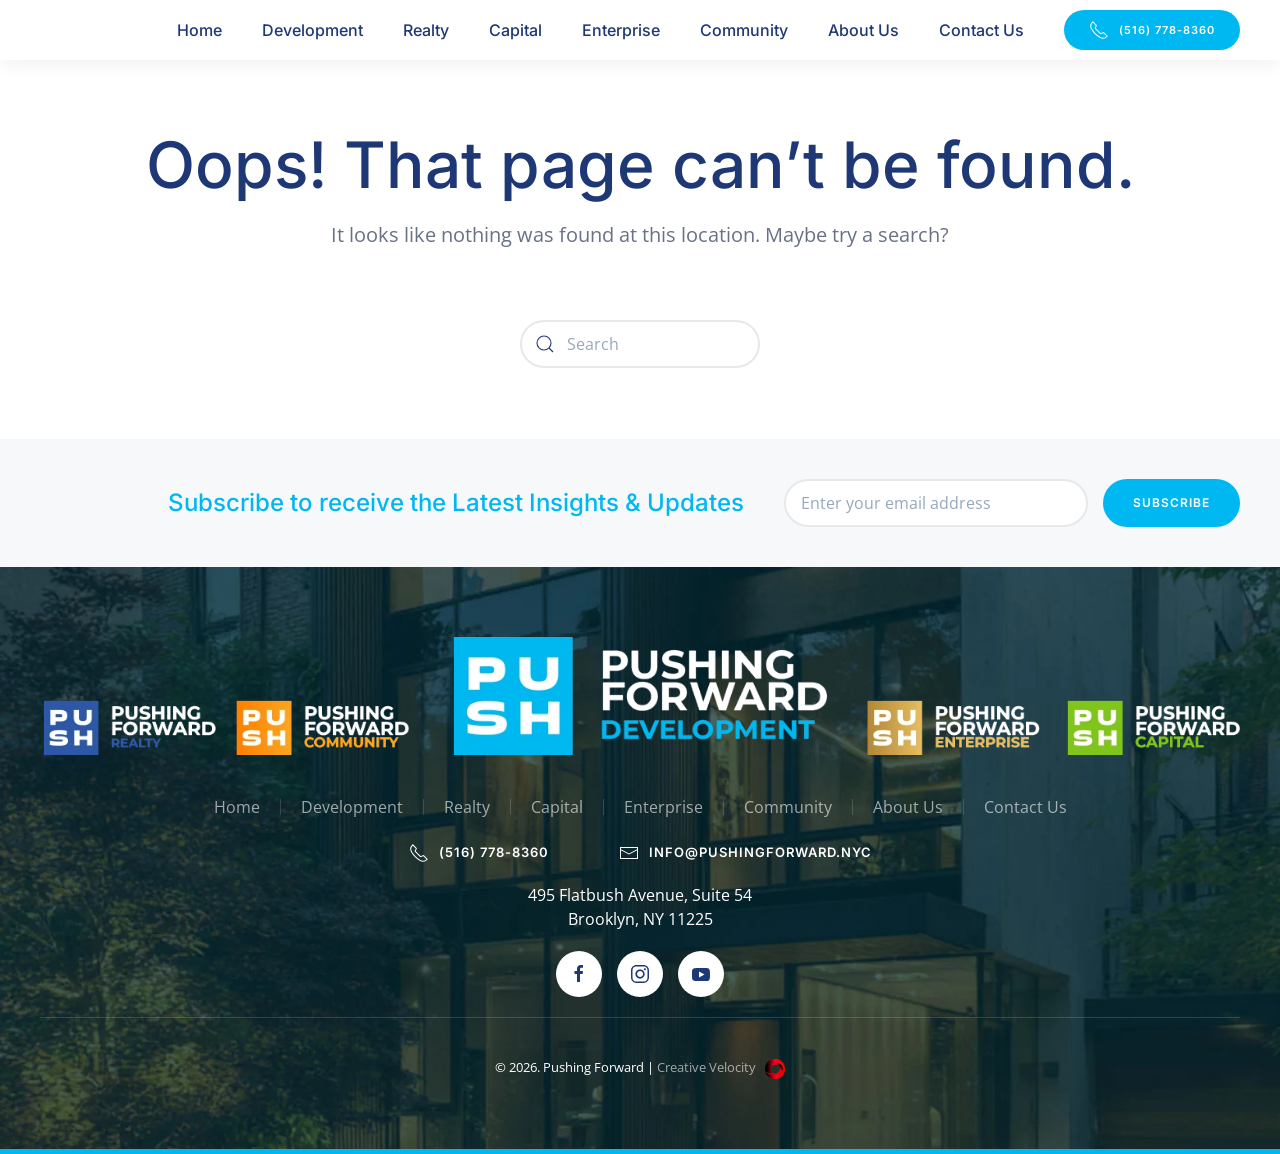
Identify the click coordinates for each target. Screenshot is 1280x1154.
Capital (515, 30)
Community (744, 30)
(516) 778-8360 (1152, 30)
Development (312, 30)
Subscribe (1171, 502)
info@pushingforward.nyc (747, 853)
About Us (863, 30)
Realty (426, 30)
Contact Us (981, 30)
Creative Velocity (722, 1067)
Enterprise (621, 30)
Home (199, 30)
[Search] (640, 344)
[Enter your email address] (936, 503)
